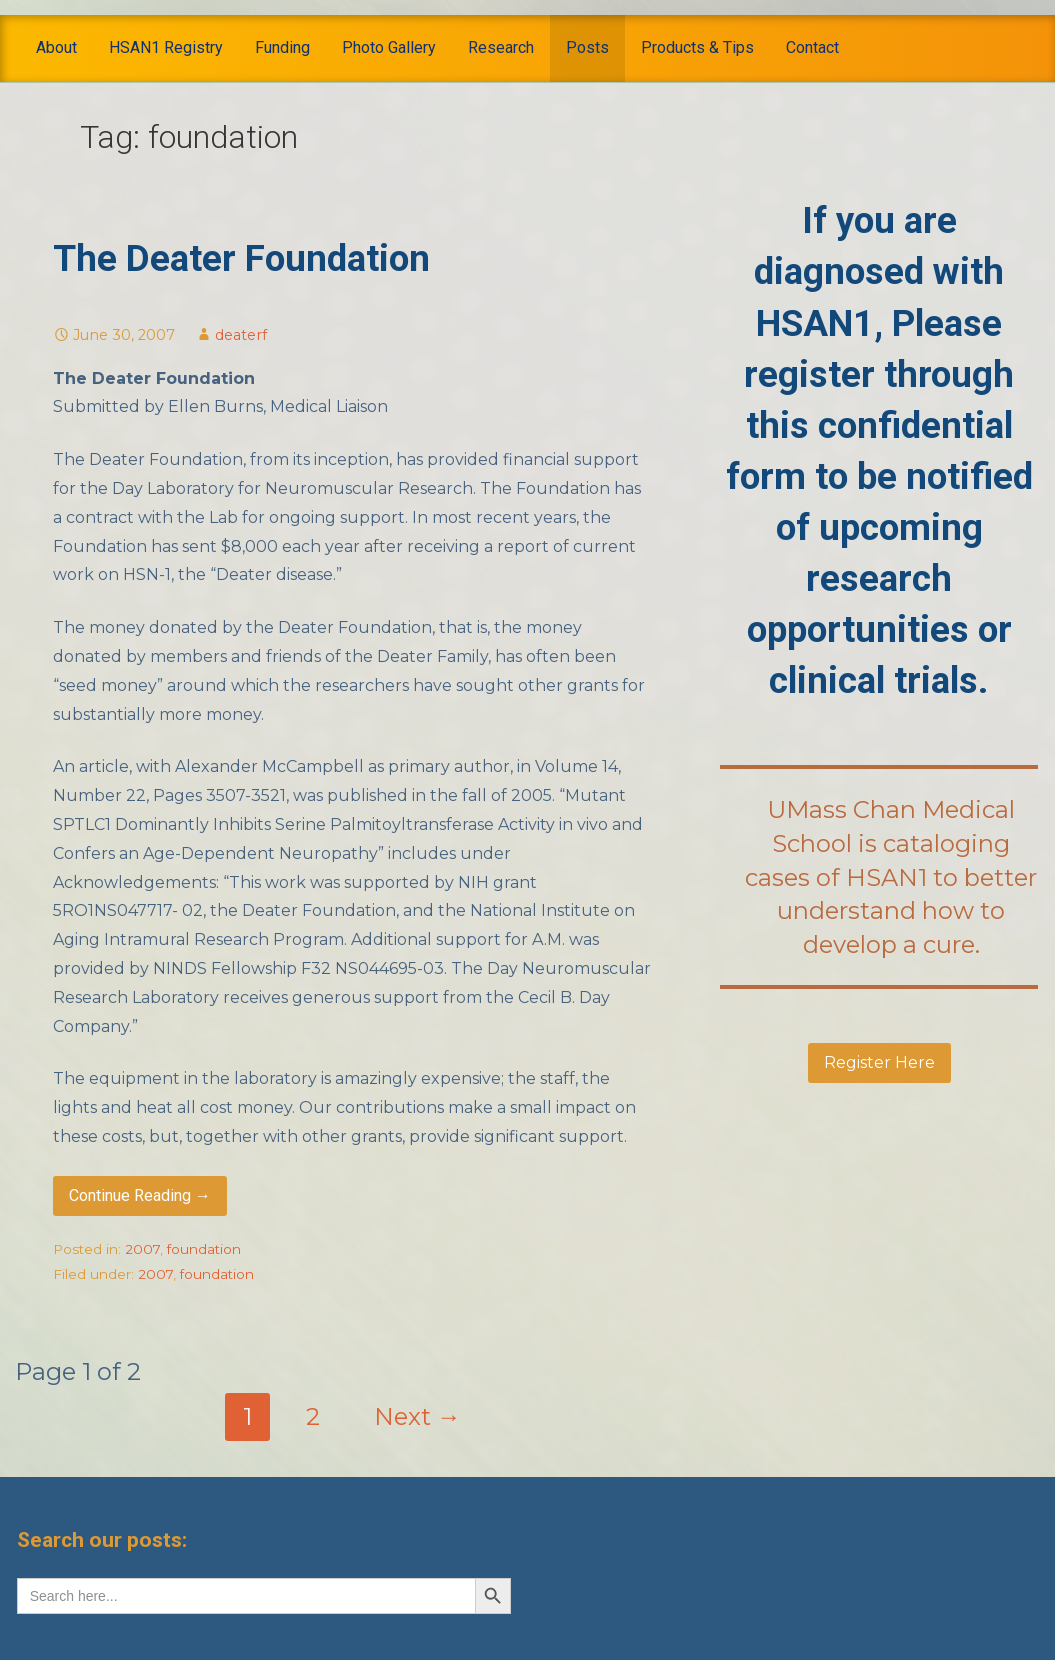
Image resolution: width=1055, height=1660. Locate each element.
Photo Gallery (389, 47)
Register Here (879, 1062)
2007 (142, 1249)
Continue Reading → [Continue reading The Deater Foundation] (140, 1195)
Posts (587, 47)
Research (501, 47)
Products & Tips (697, 47)
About (56, 47)
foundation (204, 1249)
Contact (812, 47)
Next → (417, 1416)
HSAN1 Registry (166, 47)
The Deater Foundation (241, 258)
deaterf (241, 335)
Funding (282, 47)
